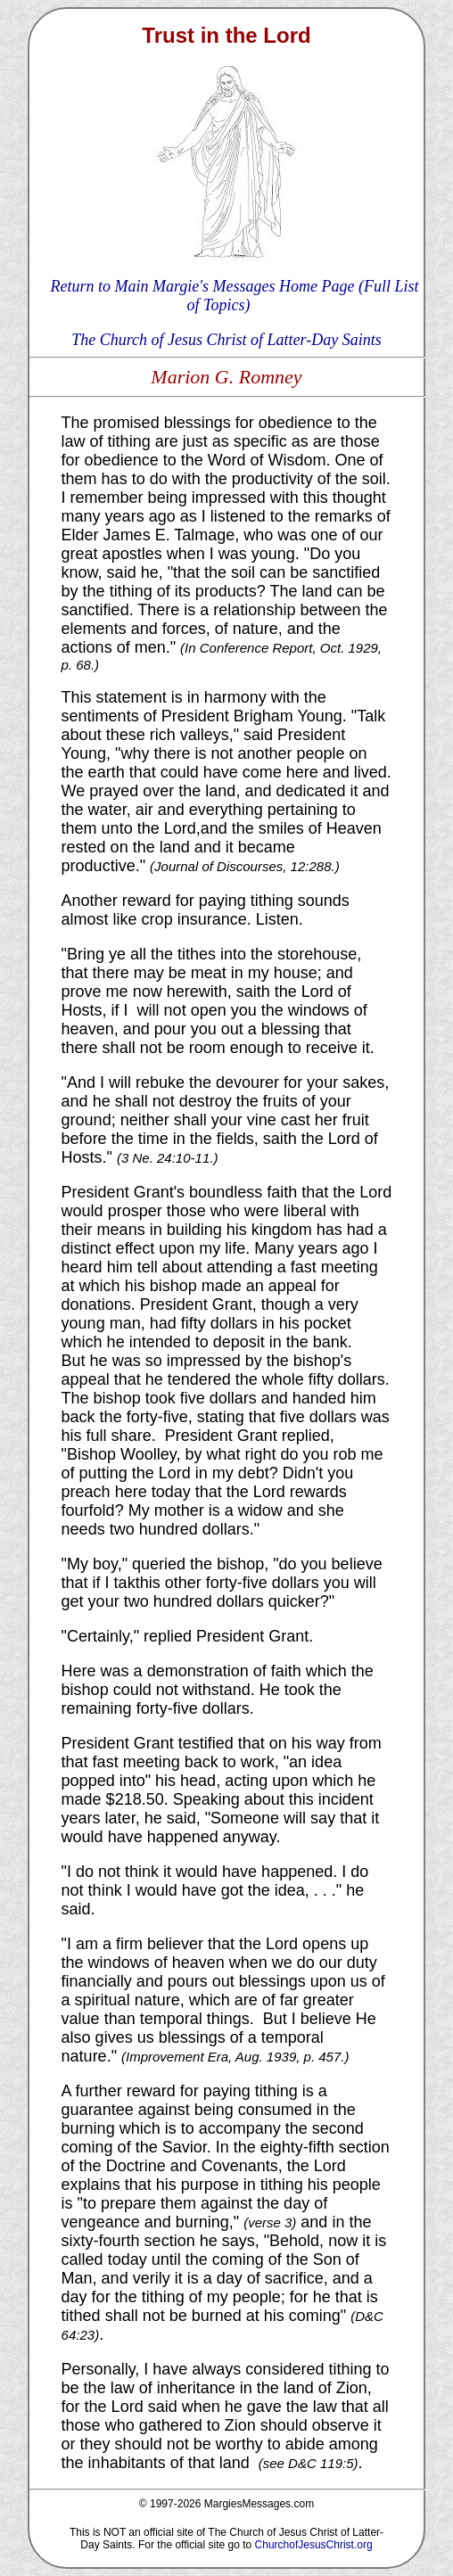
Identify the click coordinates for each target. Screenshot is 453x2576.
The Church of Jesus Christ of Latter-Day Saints (226, 340)
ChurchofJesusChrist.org (314, 2545)
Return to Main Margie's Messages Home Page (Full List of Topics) (234, 295)
